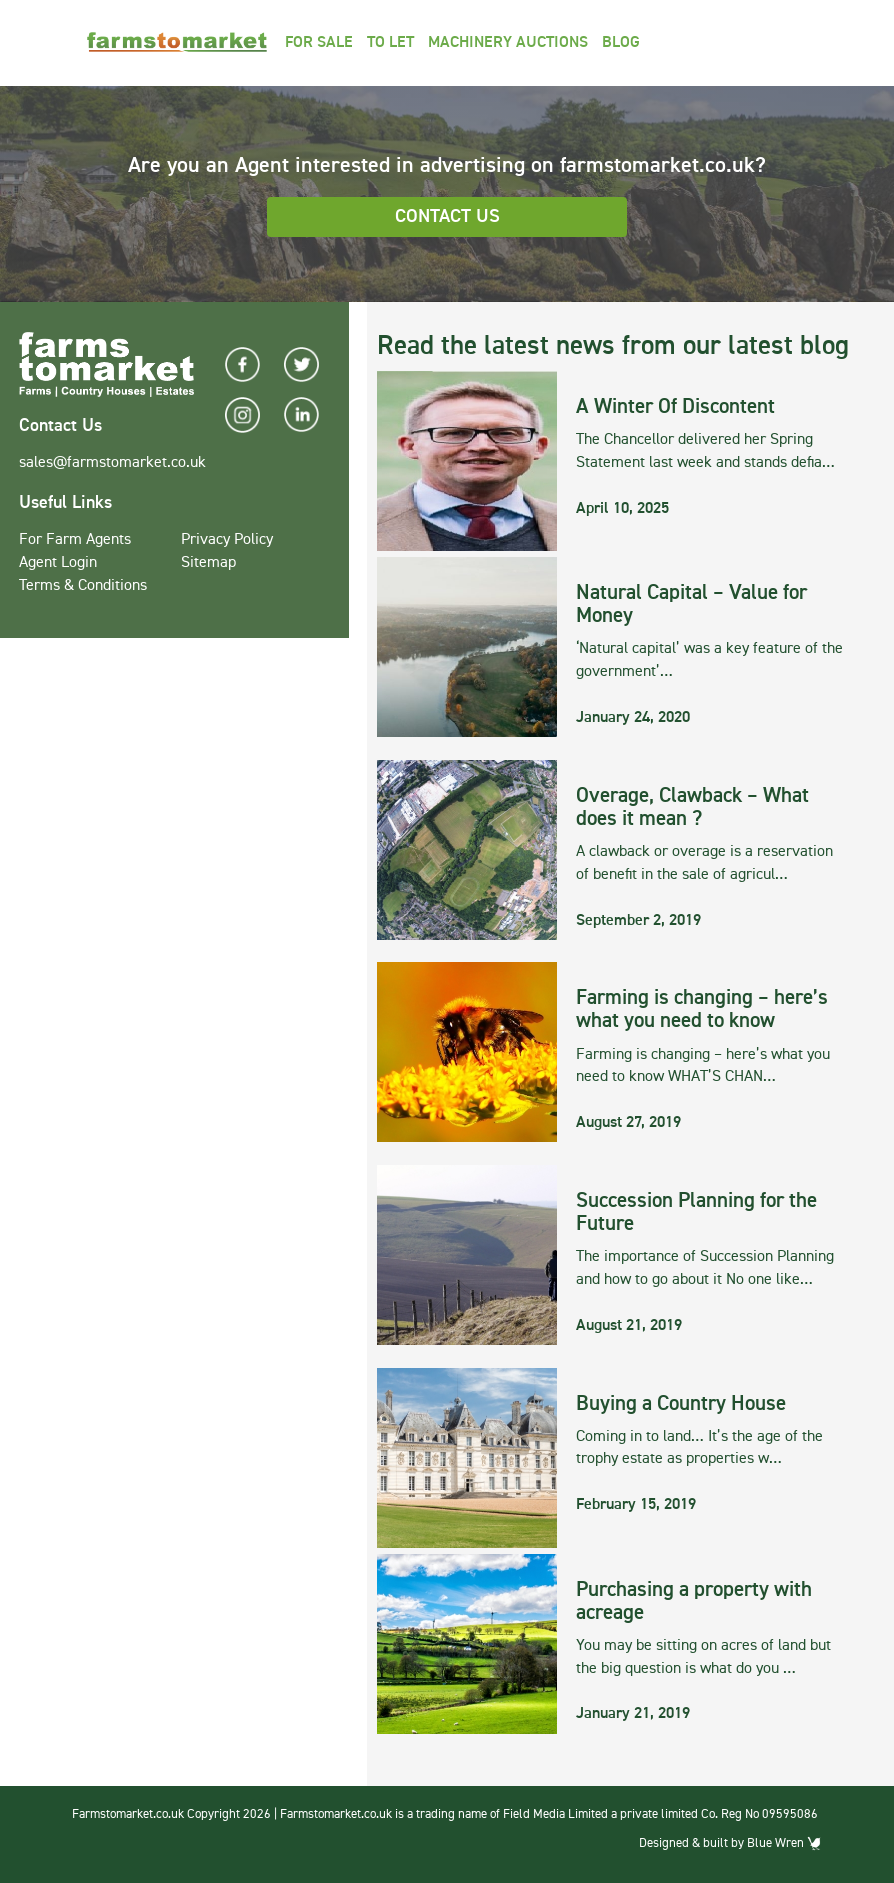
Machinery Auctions (508, 43)
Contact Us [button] (447, 216)
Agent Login (58, 563)
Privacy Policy (227, 540)
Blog (621, 43)
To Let (390, 43)
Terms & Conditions (83, 586)
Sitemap (208, 563)
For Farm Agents (75, 540)
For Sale (319, 43)
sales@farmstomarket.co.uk (112, 463)
